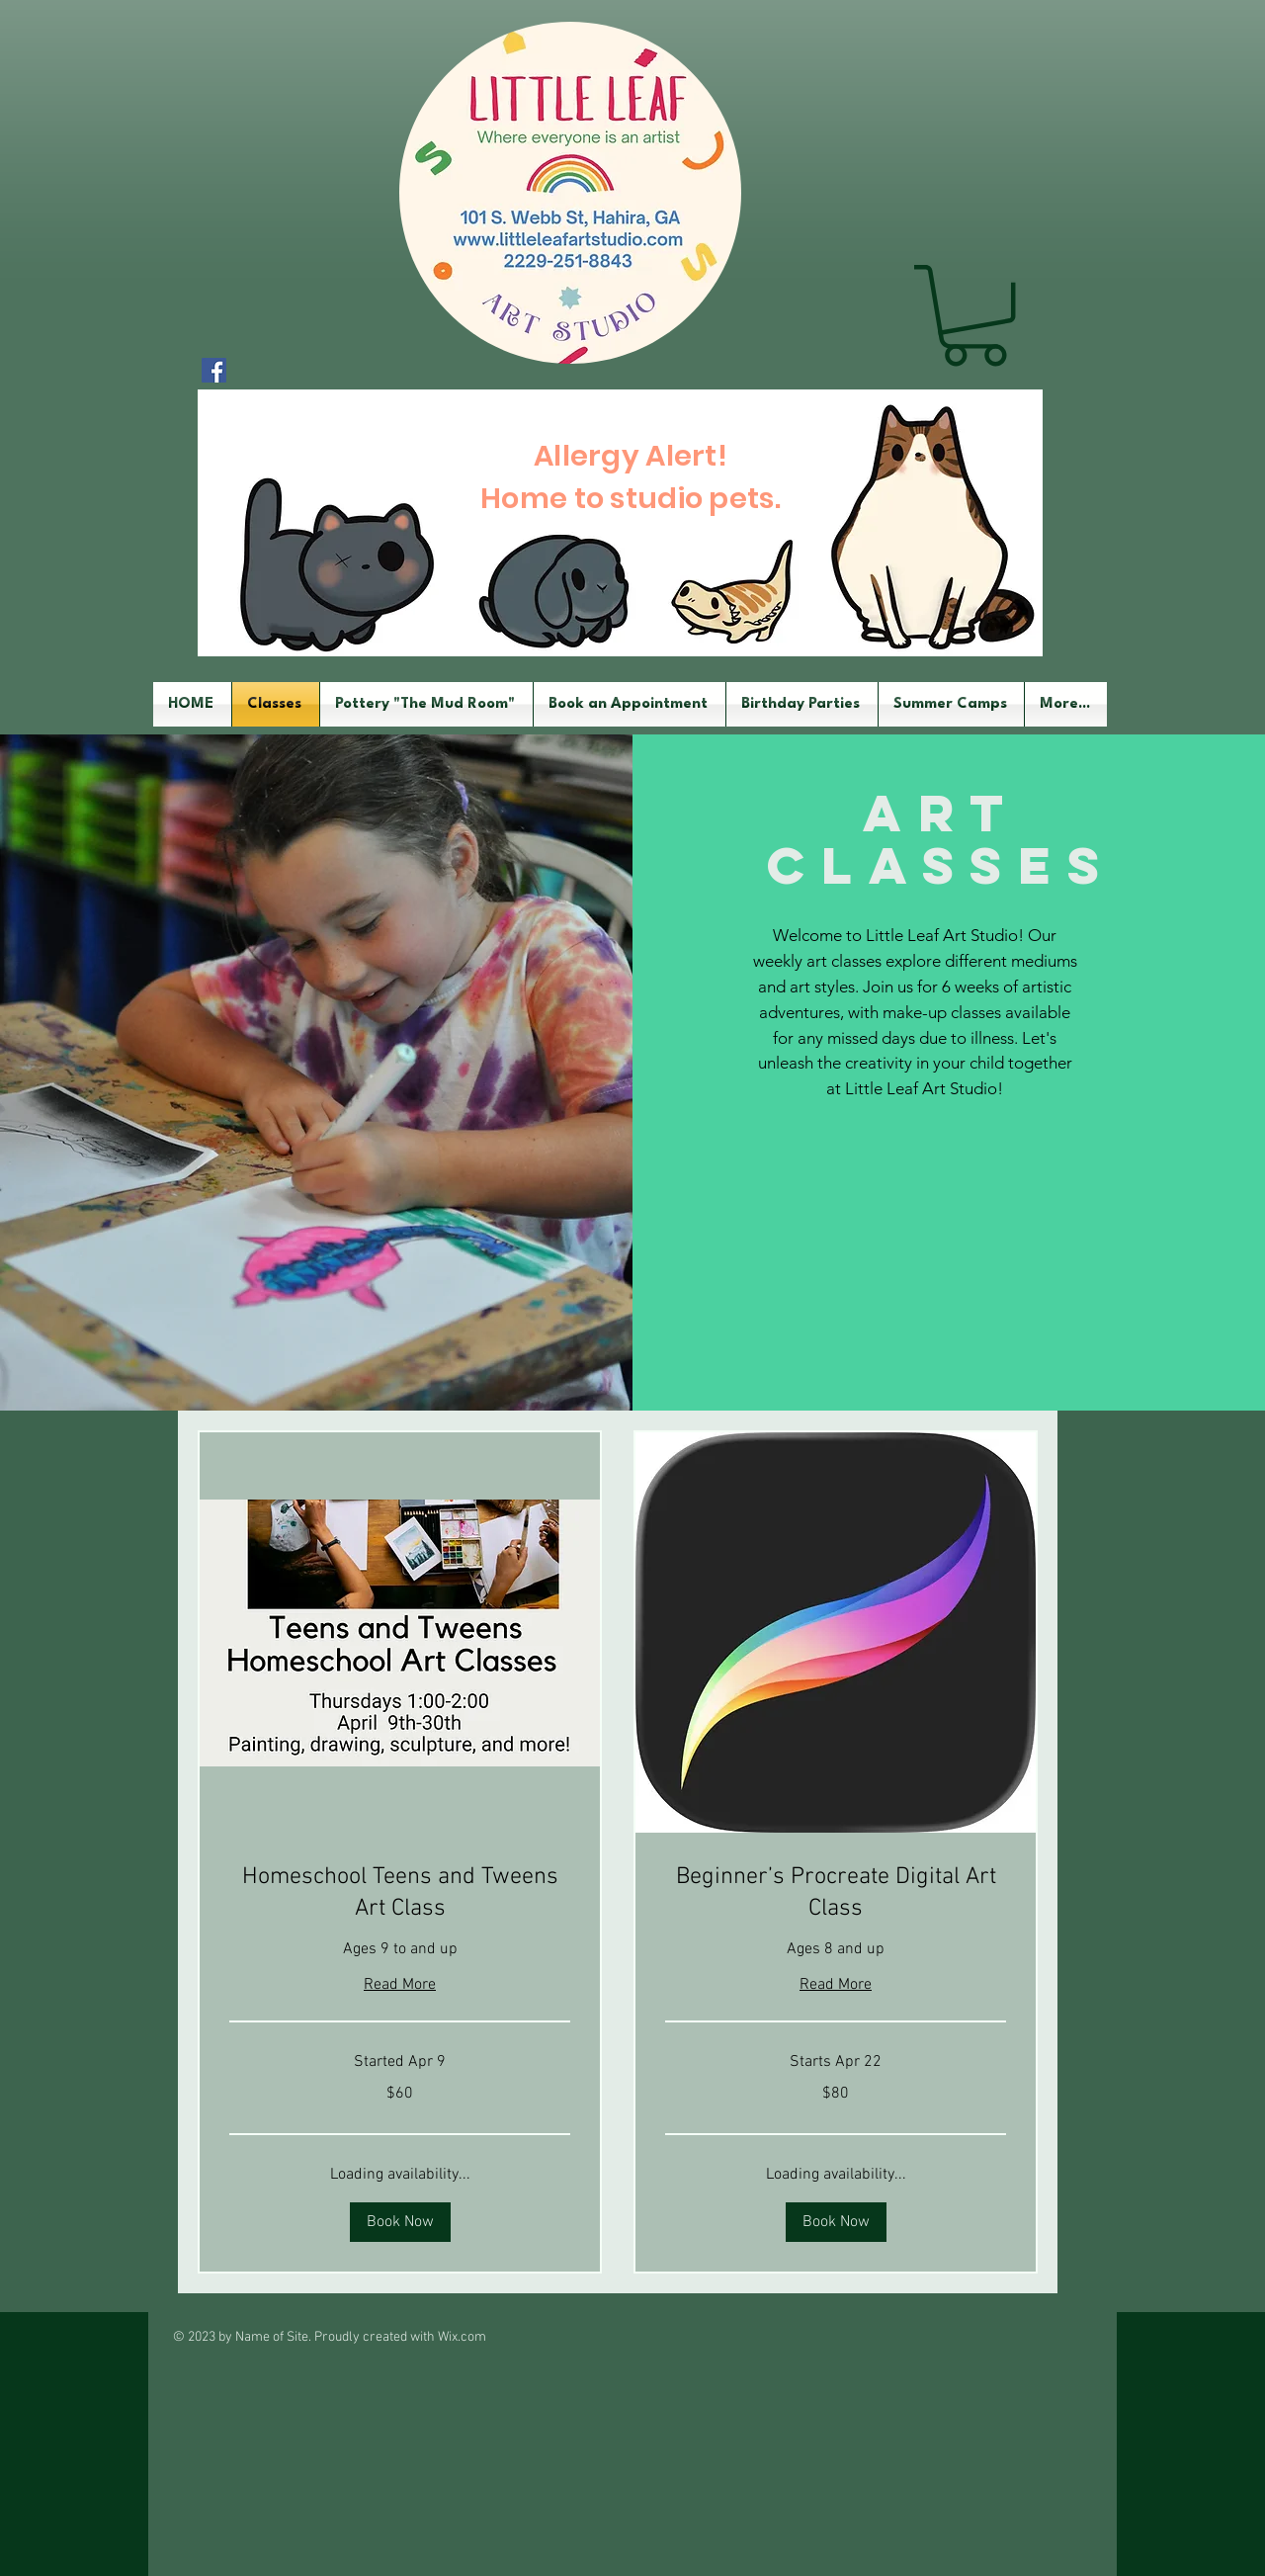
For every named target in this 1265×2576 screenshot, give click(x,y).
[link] (399, 1894)
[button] (974, 315)
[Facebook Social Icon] (214, 370)
